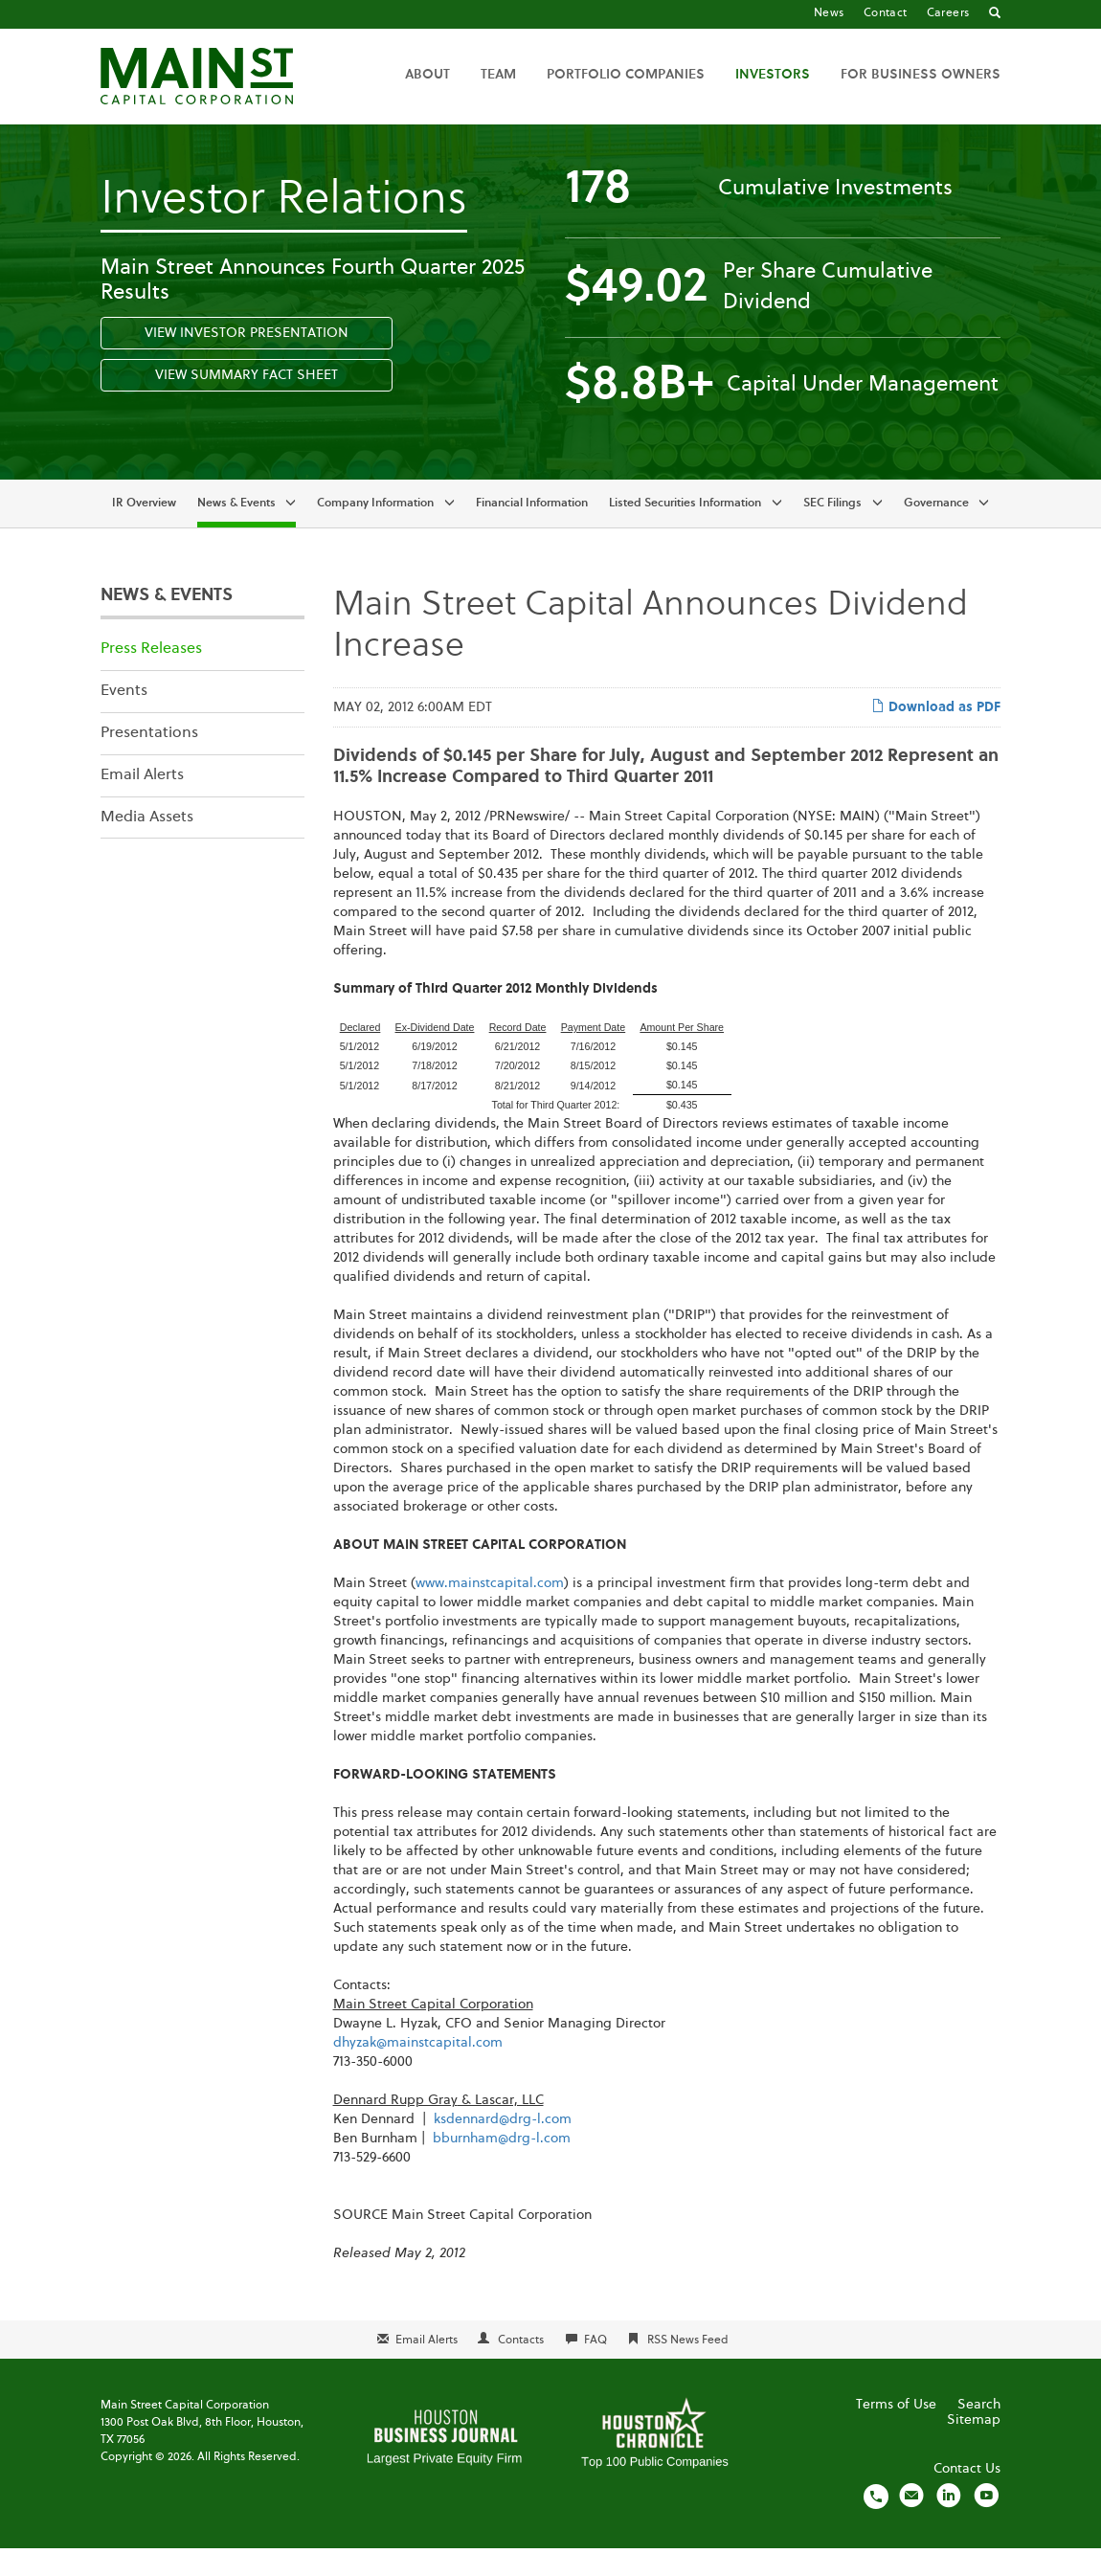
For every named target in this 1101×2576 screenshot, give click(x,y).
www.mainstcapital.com (490, 1611)
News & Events (236, 530)
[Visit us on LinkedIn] (948, 2523)
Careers (948, 13)
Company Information (375, 530)
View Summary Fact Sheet (246, 402)
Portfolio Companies (626, 74)
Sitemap (973, 2447)
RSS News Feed (688, 2368)
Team (498, 74)
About (427, 74)
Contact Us (966, 2496)
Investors (772, 74)
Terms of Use (896, 2432)
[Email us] (911, 2523)
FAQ (595, 2368)
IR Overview (144, 530)
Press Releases (151, 676)
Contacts (521, 2368)
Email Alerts (142, 802)
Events (124, 718)
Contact (886, 13)
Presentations (149, 760)
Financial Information (532, 530)
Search (978, 2432)
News (829, 13)
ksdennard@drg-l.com (503, 2147)
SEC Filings (832, 530)
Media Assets (147, 844)
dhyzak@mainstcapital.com (418, 2070)
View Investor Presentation (246, 360)
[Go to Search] (994, 14)
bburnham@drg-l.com (502, 2166)
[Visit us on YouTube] (986, 2523)
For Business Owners (920, 74)
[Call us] (876, 2523)
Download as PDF (935, 733)
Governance (936, 530)
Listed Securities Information (685, 530)
